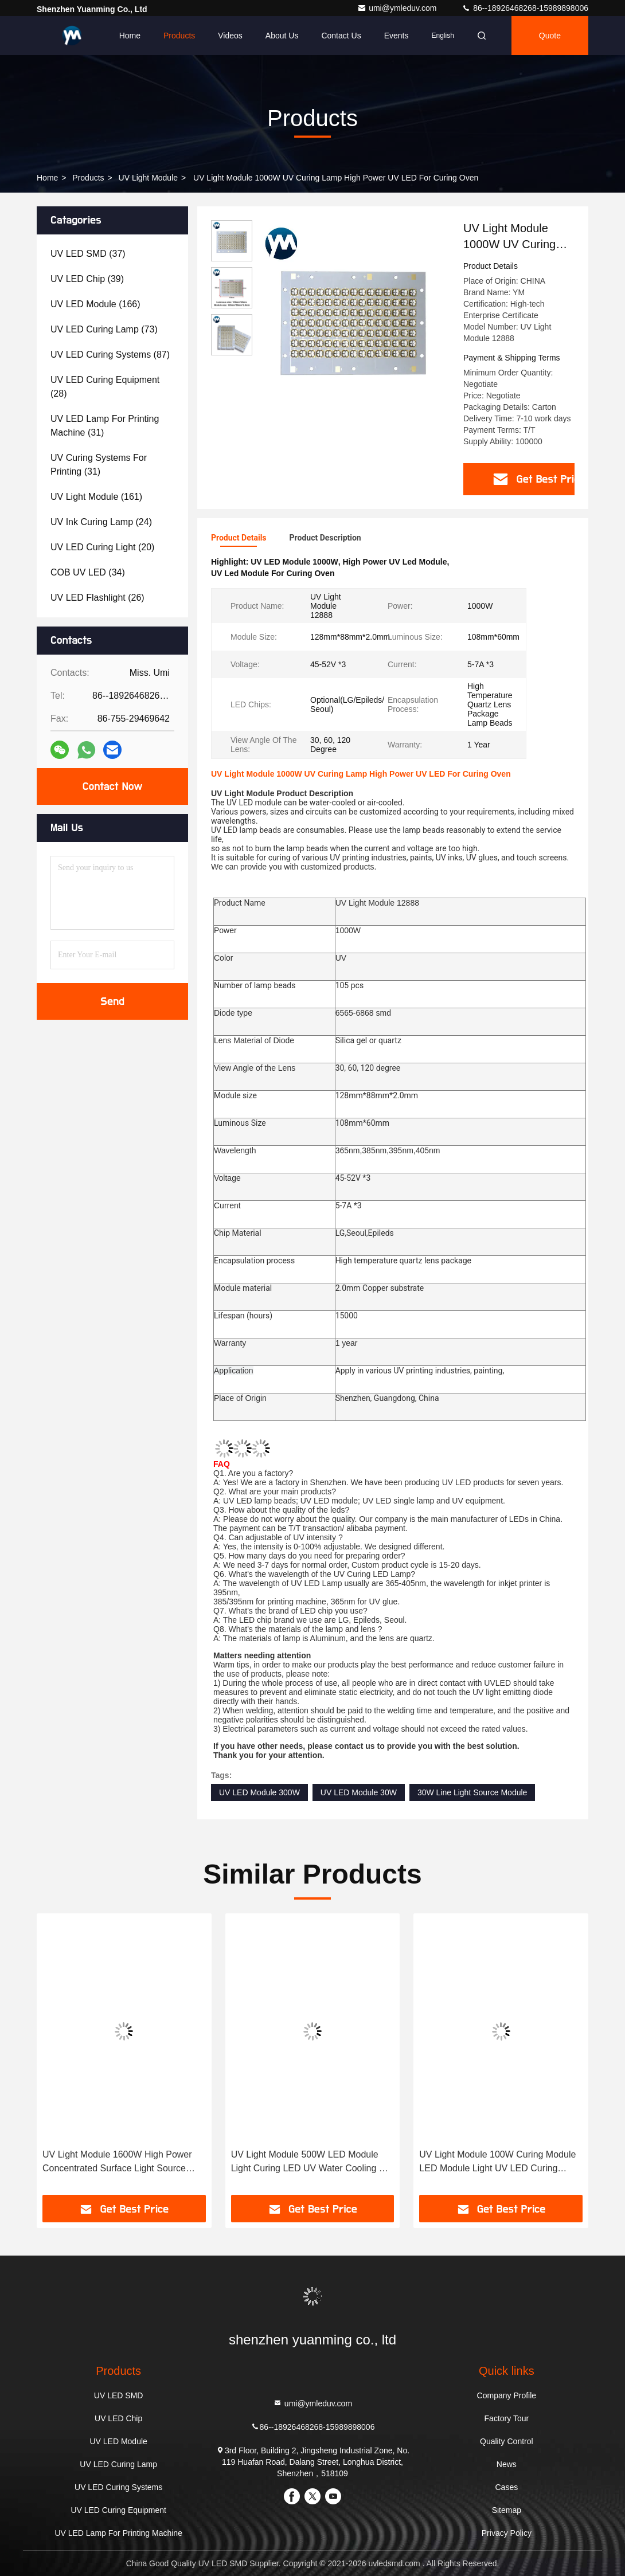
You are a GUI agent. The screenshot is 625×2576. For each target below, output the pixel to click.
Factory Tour (507, 2418)
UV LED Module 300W (259, 1792)
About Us (282, 35)
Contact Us (341, 35)
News (507, 2464)
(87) (110, 354)
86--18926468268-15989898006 (525, 8)
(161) (96, 497)
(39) (87, 279)
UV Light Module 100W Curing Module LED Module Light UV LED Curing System (497, 2162)
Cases (506, 2487)
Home (129, 35)
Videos (230, 35)
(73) (104, 329)
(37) (88, 254)
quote (550, 35)
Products (179, 35)
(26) (97, 597)
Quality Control (506, 2441)
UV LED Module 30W (359, 1792)
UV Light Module (148, 177)
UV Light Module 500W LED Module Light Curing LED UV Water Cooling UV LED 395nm (311, 2162)
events (396, 35)
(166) (95, 304)
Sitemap (506, 2510)
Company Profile (507, 2395)
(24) (101, 522)
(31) (104, 425)
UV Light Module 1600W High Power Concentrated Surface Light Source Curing (117, 2162)
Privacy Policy (507, 2533)
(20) (102, 547)
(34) (87, 572)
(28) (104, 386)
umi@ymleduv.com (398, 8)
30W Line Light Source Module (472, 1792)
